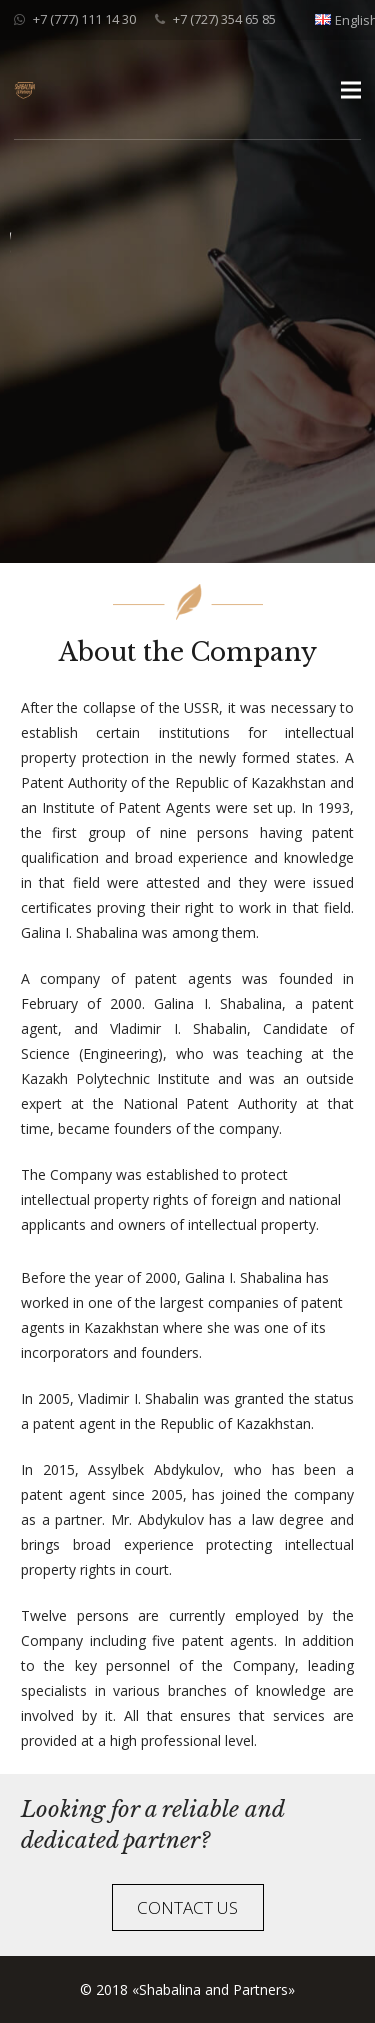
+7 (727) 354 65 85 (224, 19)
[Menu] (351, 90)
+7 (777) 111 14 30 (84, 19)
